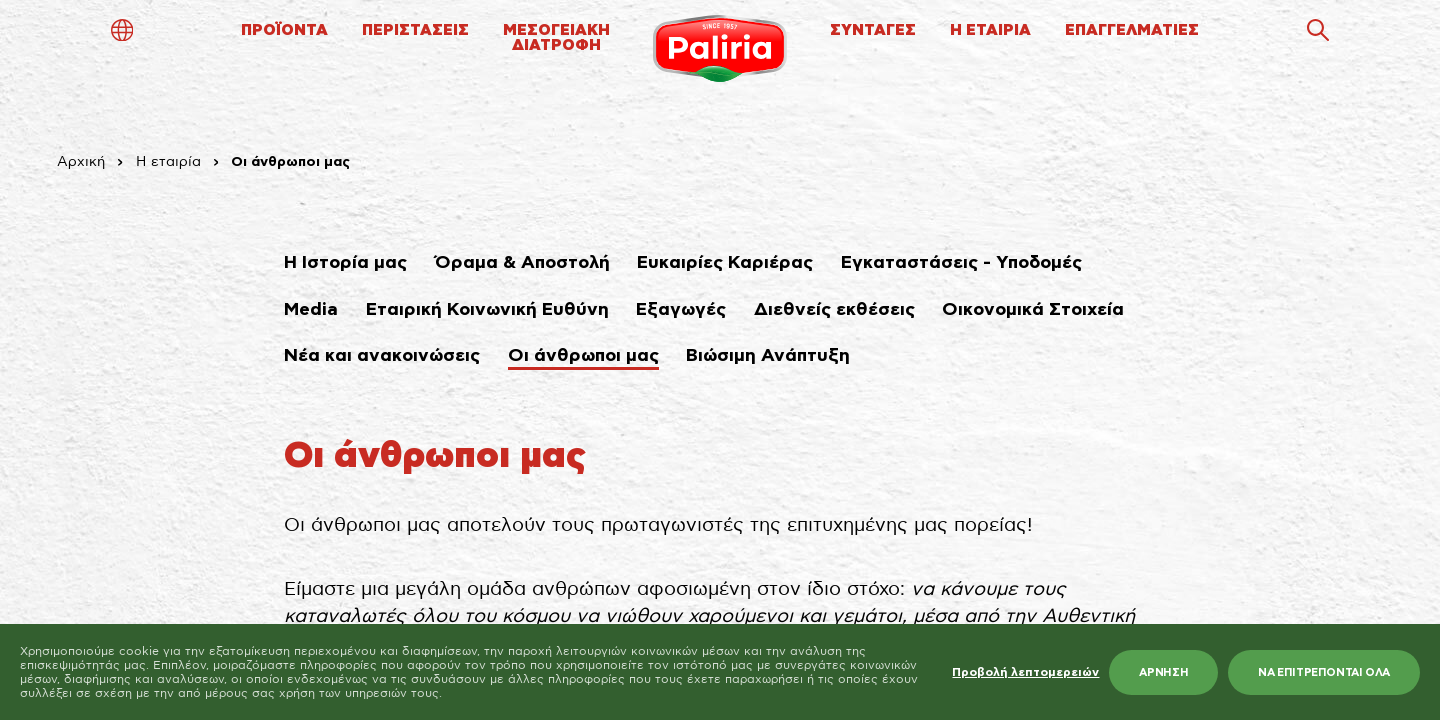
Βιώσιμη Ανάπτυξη (768, 356)
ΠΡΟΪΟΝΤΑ (284, 30)
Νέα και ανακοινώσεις (382, 356)
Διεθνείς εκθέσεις (834, 310)
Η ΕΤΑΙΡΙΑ (990, 30)
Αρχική (81, 162)
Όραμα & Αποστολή (522, 263)
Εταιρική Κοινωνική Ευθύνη (487, 310)
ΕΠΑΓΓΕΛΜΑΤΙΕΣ (1132, 30)
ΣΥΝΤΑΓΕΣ (873, 30)
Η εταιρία (168, 162)
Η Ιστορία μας (345, 263)
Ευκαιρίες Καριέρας (725, 263)
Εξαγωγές (681, 310)
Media (311, 310)
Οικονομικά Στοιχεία (1033, 310)
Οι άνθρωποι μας (583, 356)
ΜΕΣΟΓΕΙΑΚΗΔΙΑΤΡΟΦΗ (556, 38)
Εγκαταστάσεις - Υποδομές (961, 263)
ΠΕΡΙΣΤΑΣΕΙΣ (415, 30)
